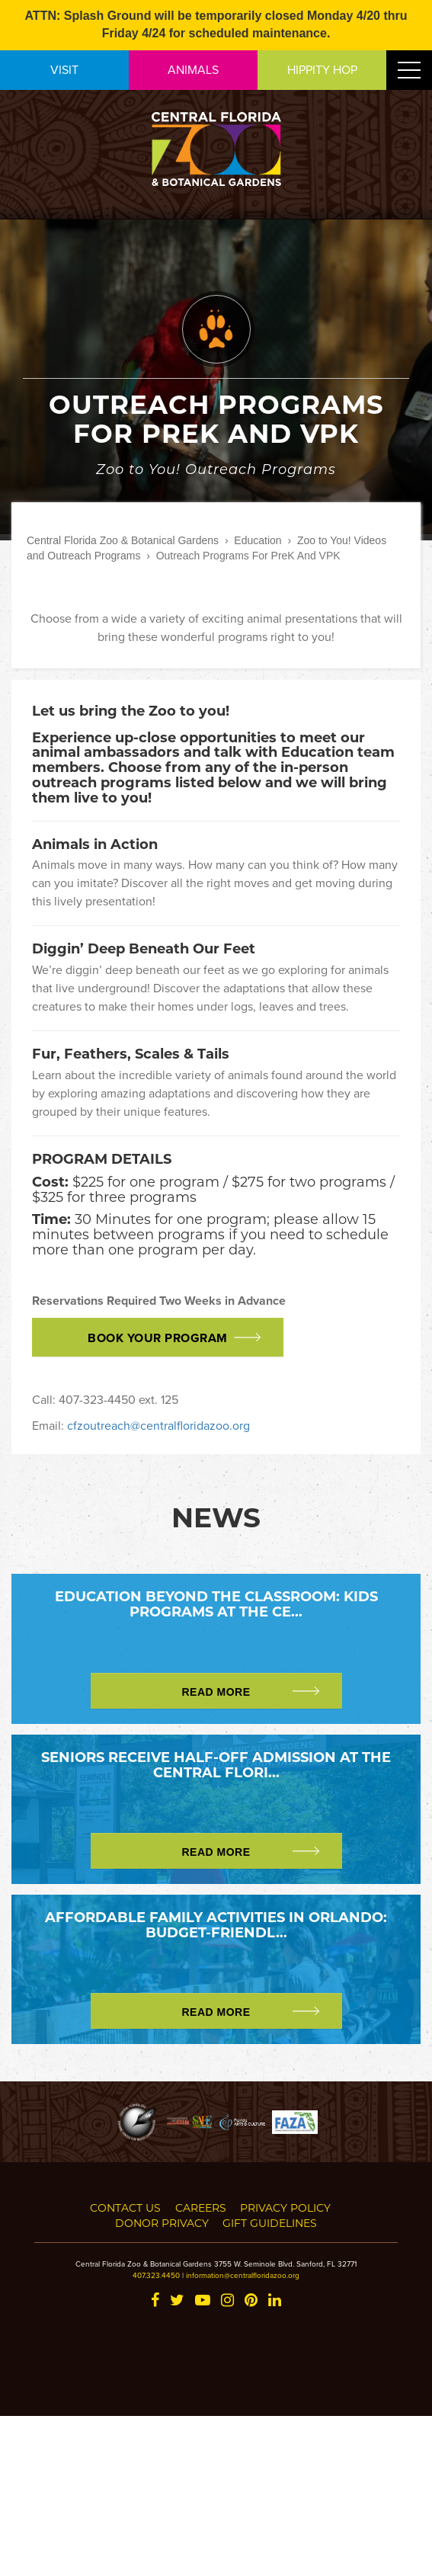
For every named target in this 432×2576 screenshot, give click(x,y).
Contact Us (125, 2207)
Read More (215, 1692)
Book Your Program (158, 1338)
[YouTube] (202, 2301)
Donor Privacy (162, 2223)
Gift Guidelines (269, 2223)
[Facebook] (155, 2301)
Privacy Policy (285, 2207)
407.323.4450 (156, 2275)
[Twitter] (177, 2301)
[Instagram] (227, 2301)
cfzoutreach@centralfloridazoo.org (158, 1425)
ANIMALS (193, 69)
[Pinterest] (251, 2301)
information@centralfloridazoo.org (242, 2275)
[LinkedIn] (274, 2301)
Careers (200, 2207)
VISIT (64, 69)
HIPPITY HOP (322, 69)
